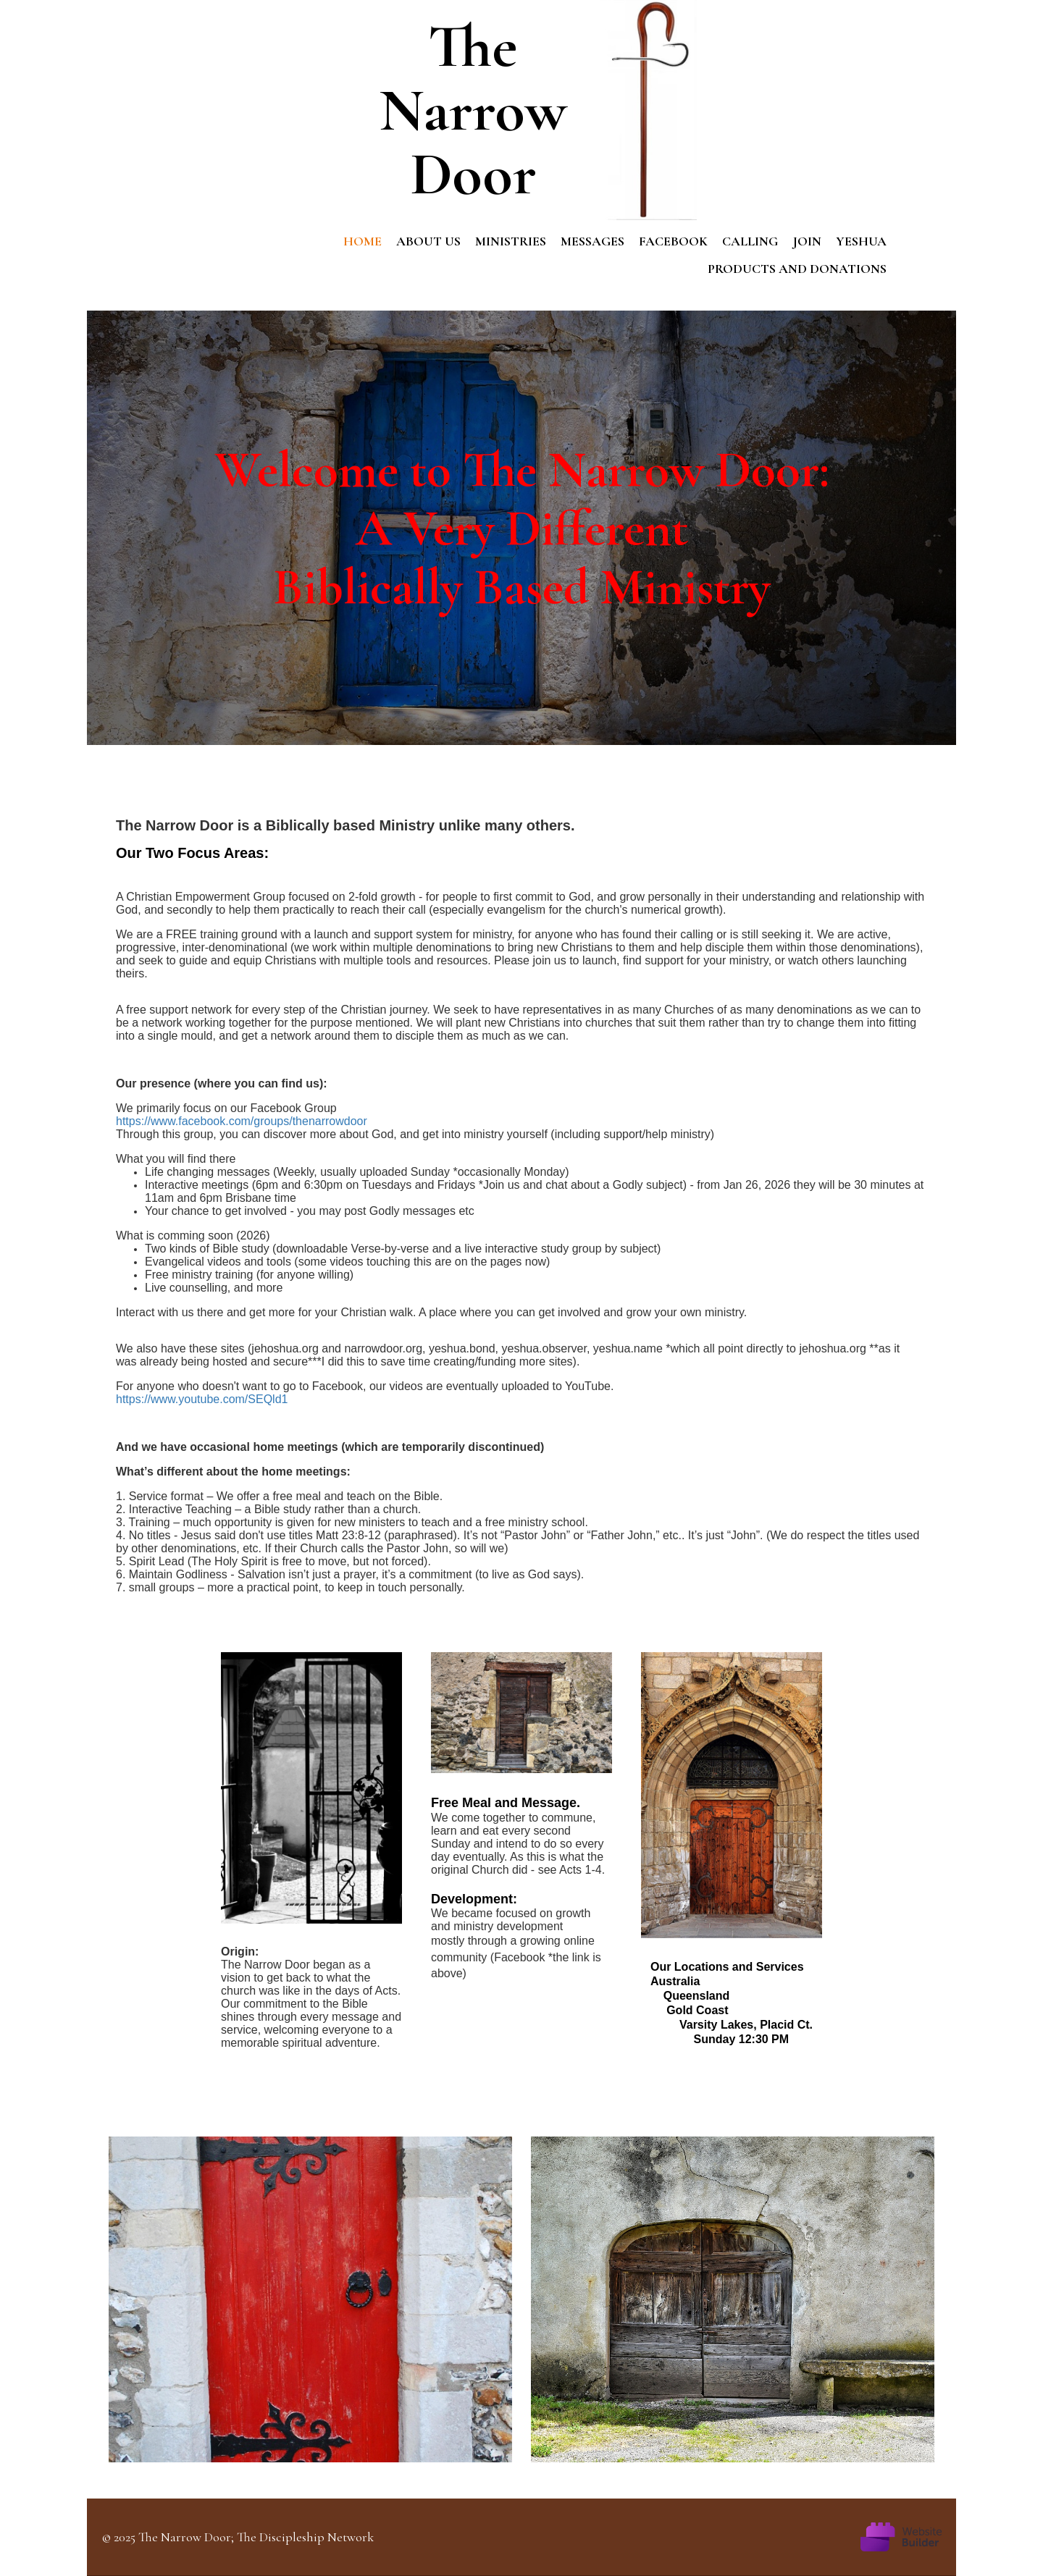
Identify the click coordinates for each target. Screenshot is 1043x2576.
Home (362, 241)
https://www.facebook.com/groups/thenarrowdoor (241, 1121)
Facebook (673, 241)
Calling (750, 241)
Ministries (510, 241)
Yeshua (861, 241)
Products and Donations (797, 269)
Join (806, 241)
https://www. (147, 1399)
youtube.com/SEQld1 (233, 1399)
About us (428, 241)
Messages (592, 241)
